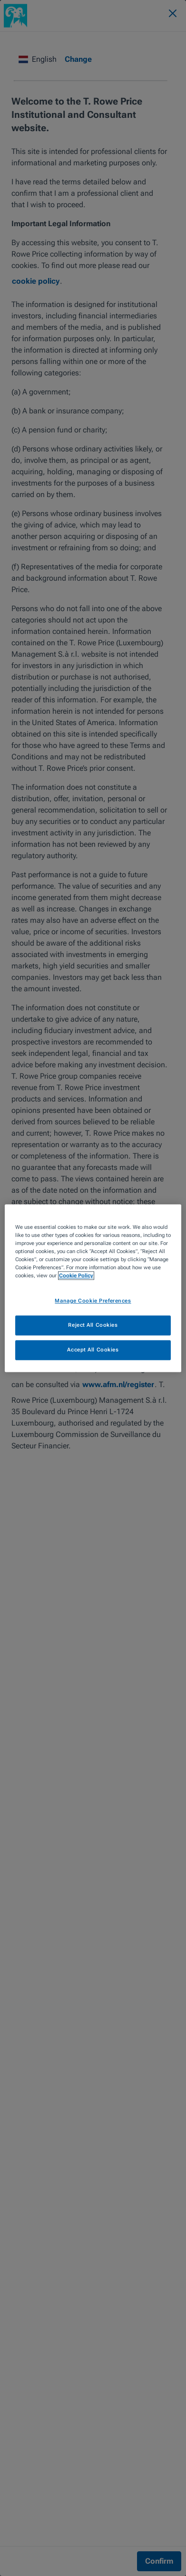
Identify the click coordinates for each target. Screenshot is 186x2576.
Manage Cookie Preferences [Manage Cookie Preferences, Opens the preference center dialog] (93, 1300)
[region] (93, 1288)
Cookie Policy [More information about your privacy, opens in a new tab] (76, 1275)
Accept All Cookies (92, 1349)
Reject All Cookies (92, 1325)
